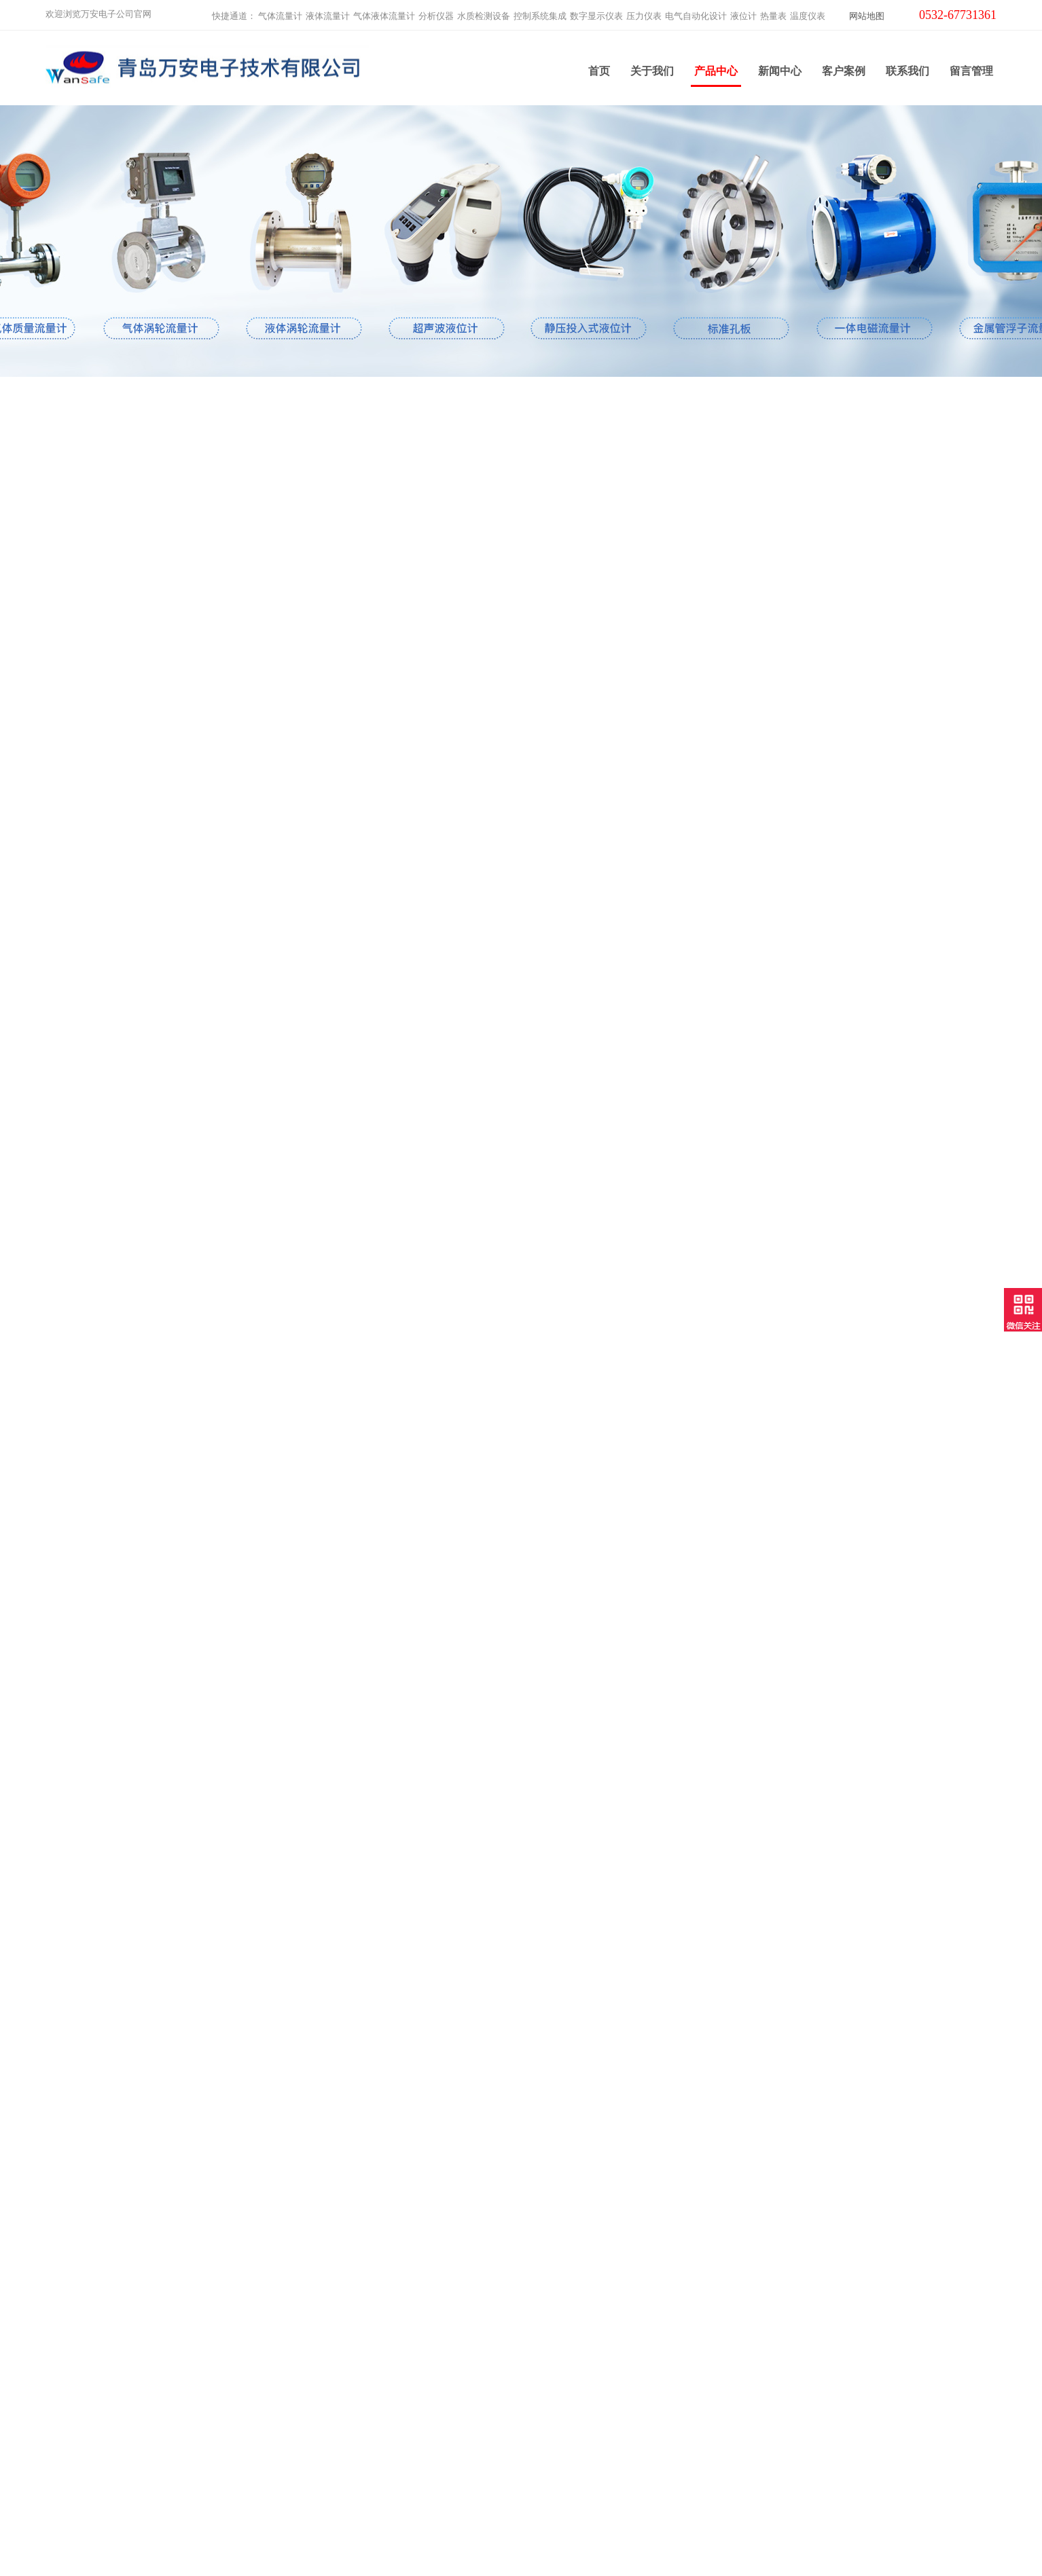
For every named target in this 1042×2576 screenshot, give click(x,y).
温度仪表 (807, 11)
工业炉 (297, 2491)
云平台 (297, 2474)
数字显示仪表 (596, 11)
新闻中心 (780, 68)
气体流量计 (280, 11)
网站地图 (866, 11)
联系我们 (907, 68)
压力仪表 (644, 11)
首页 (599, 68)
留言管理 (971, 68)
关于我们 (652, 68)
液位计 (743, 11)
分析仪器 (436, 11)
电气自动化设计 (696, 11)
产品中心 (716, 73)
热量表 (773, 11)
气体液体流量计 (384, 11)
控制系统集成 (540, 11)
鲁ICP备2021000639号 (635, 2555)
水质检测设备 (483, 11)
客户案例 (843, 68)
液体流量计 (328, 11)
